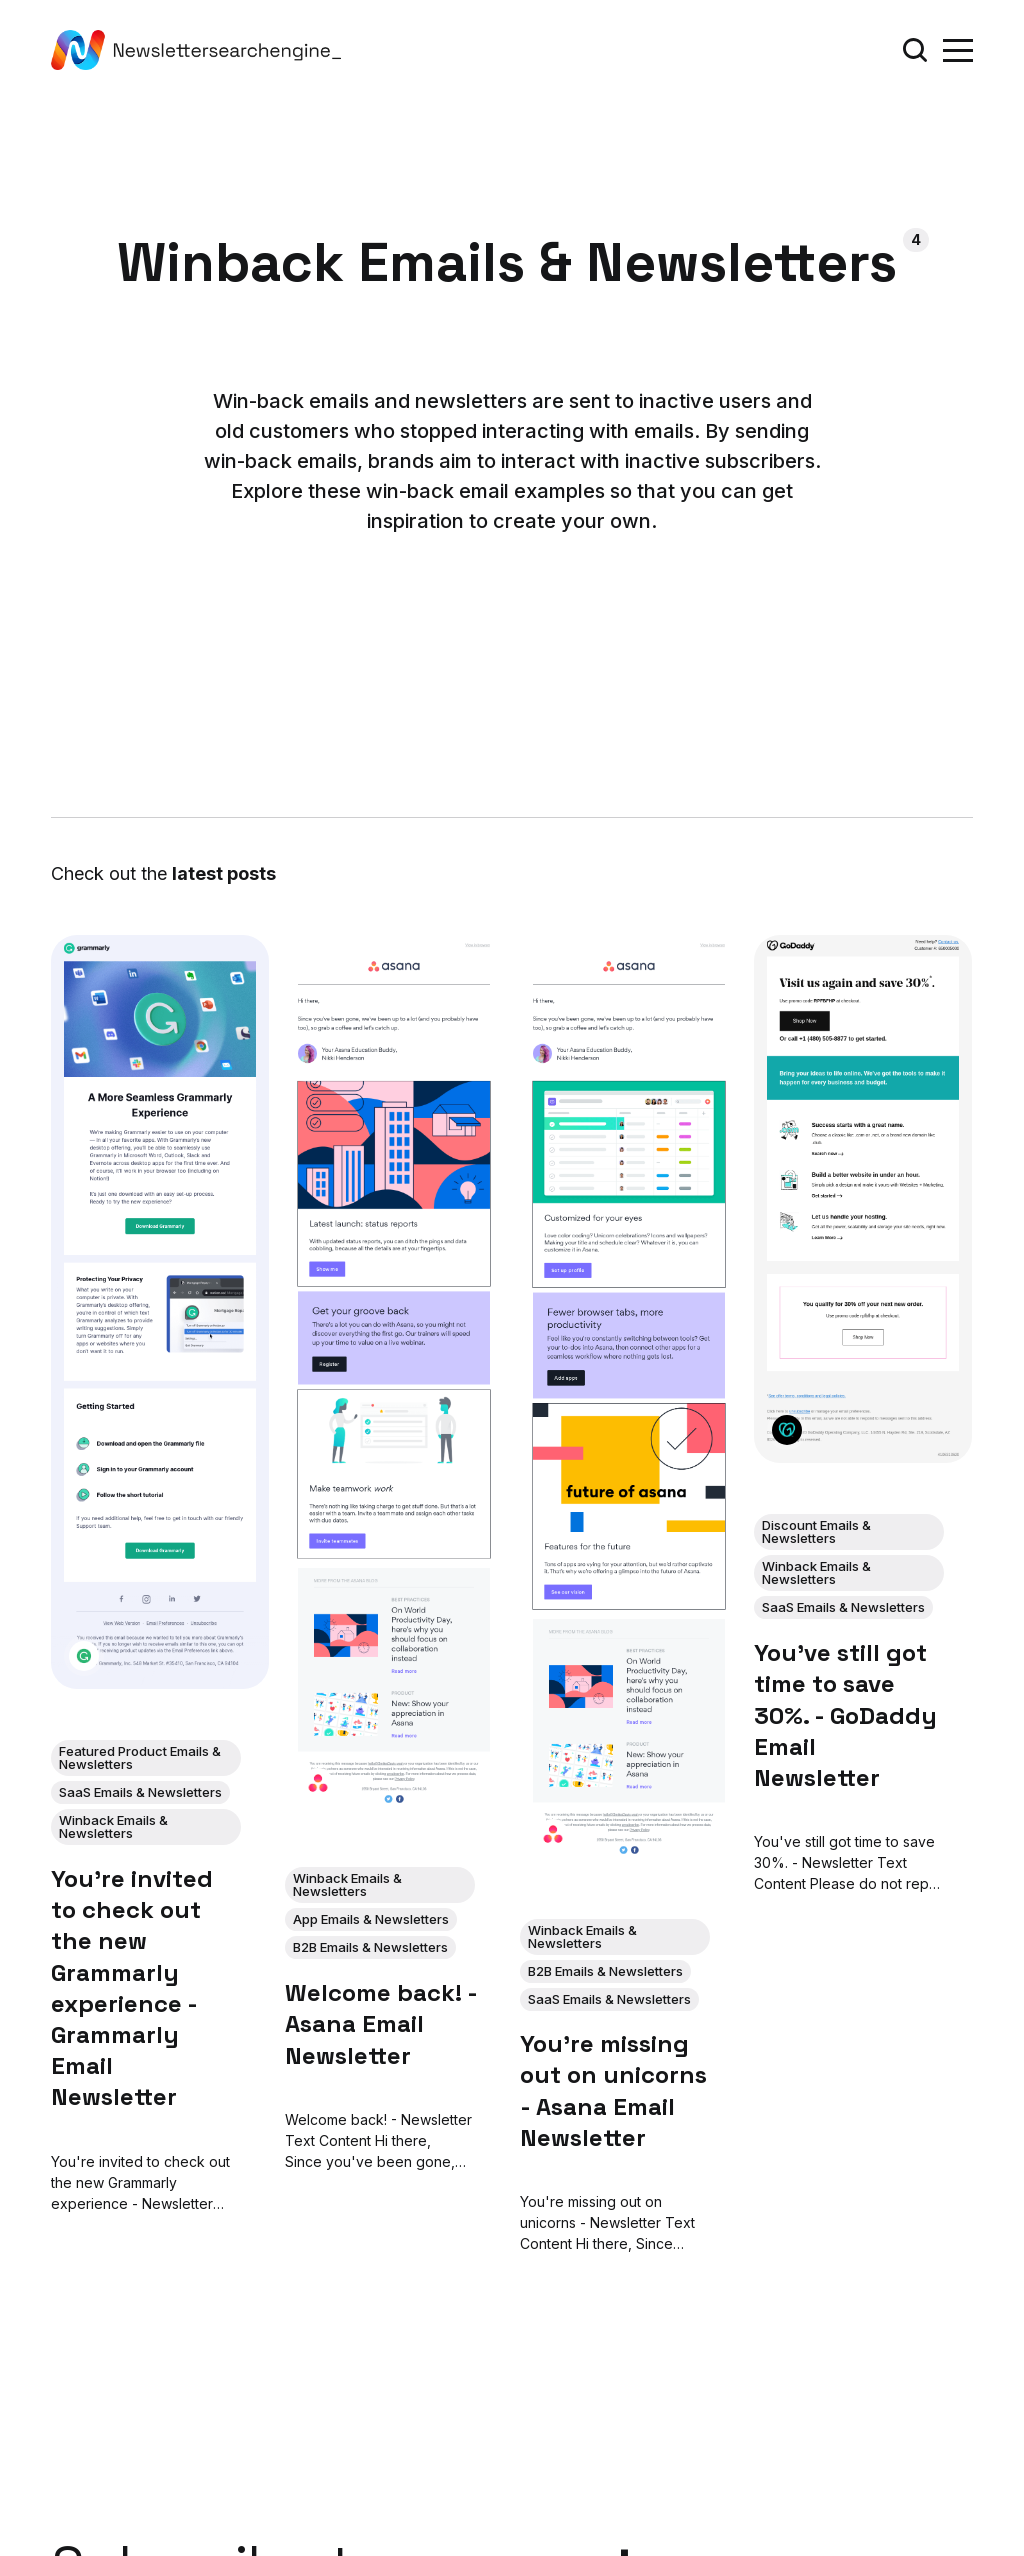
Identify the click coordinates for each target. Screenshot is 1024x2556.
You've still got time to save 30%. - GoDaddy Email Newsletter (845, 1715)
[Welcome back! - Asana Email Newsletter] (395, 1375)
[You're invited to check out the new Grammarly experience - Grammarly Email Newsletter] (160, 1312)
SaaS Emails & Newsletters (140, 1792)
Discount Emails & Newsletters (816, 1531)
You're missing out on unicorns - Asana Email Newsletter (613, 2090)
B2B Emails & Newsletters (371, 1947)
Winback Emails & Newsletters (113, 1826)
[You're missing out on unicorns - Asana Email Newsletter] (629, 1401)
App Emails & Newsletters (372, 1919)
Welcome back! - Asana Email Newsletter (382, 2023)
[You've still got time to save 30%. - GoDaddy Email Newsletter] (863, 1199)
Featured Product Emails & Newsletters (140, 1757)
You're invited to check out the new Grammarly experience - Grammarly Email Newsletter (132, 1987)
